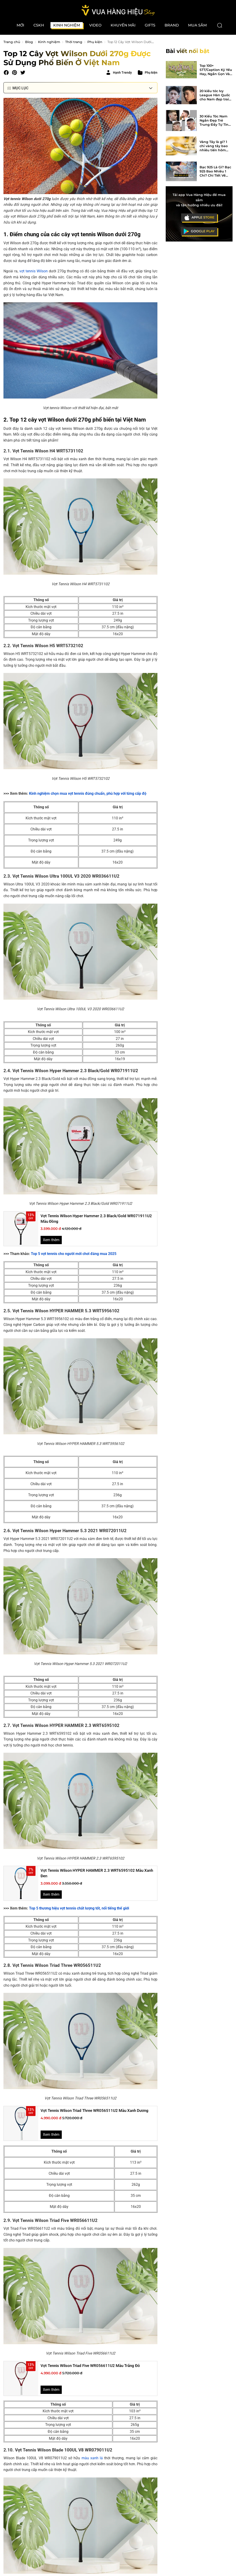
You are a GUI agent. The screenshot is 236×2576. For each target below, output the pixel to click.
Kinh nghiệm (49, 42)
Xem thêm (51, 1240)
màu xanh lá (92, 2458)
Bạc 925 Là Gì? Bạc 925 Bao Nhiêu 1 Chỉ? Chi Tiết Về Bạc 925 (215, 171)
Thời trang (73, 42)
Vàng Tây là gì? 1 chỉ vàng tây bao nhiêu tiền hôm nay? (214, 146)
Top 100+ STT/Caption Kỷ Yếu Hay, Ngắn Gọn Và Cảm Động (216, 70)
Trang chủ (11, 42)
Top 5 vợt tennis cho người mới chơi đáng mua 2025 (73, 1254)
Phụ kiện (94, 42)
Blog (29, 42)
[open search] (219, 25)
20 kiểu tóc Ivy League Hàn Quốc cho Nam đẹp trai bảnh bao (215, 95)
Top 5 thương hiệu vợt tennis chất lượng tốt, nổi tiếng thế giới (79, 1908)
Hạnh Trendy (119, 72)
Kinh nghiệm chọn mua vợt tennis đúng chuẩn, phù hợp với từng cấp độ (87, 793)
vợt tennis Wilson (33, 271)
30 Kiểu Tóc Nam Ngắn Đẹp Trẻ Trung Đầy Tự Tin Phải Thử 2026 (214, 120)
